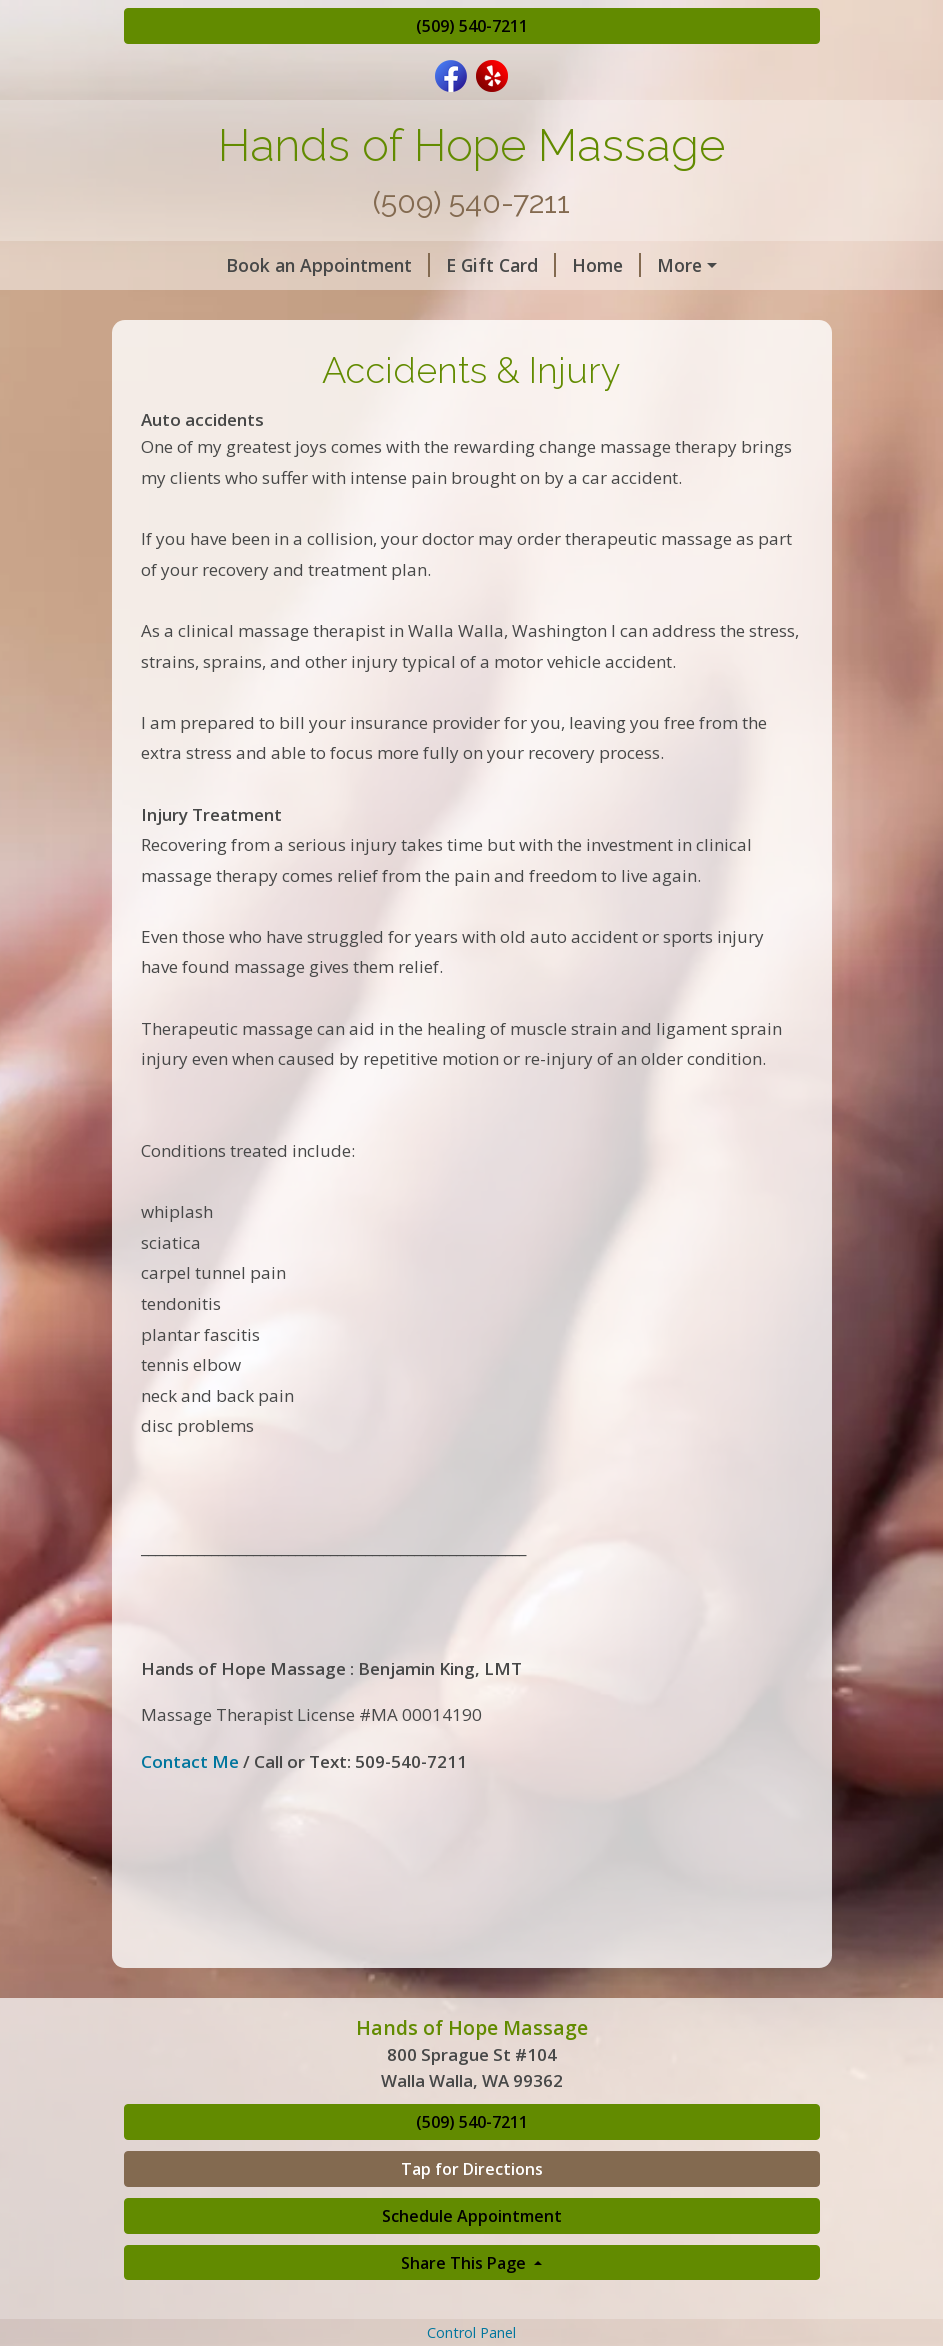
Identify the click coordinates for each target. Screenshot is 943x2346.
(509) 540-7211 (472, 26)
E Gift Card (501, 265)
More (679, 265)
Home (606, 265)
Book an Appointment (328, 265)
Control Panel (471, 2332)
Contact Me (190, 1761)
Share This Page (465, 2263)
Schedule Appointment (472, 2216)
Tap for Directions (472, 2169)
